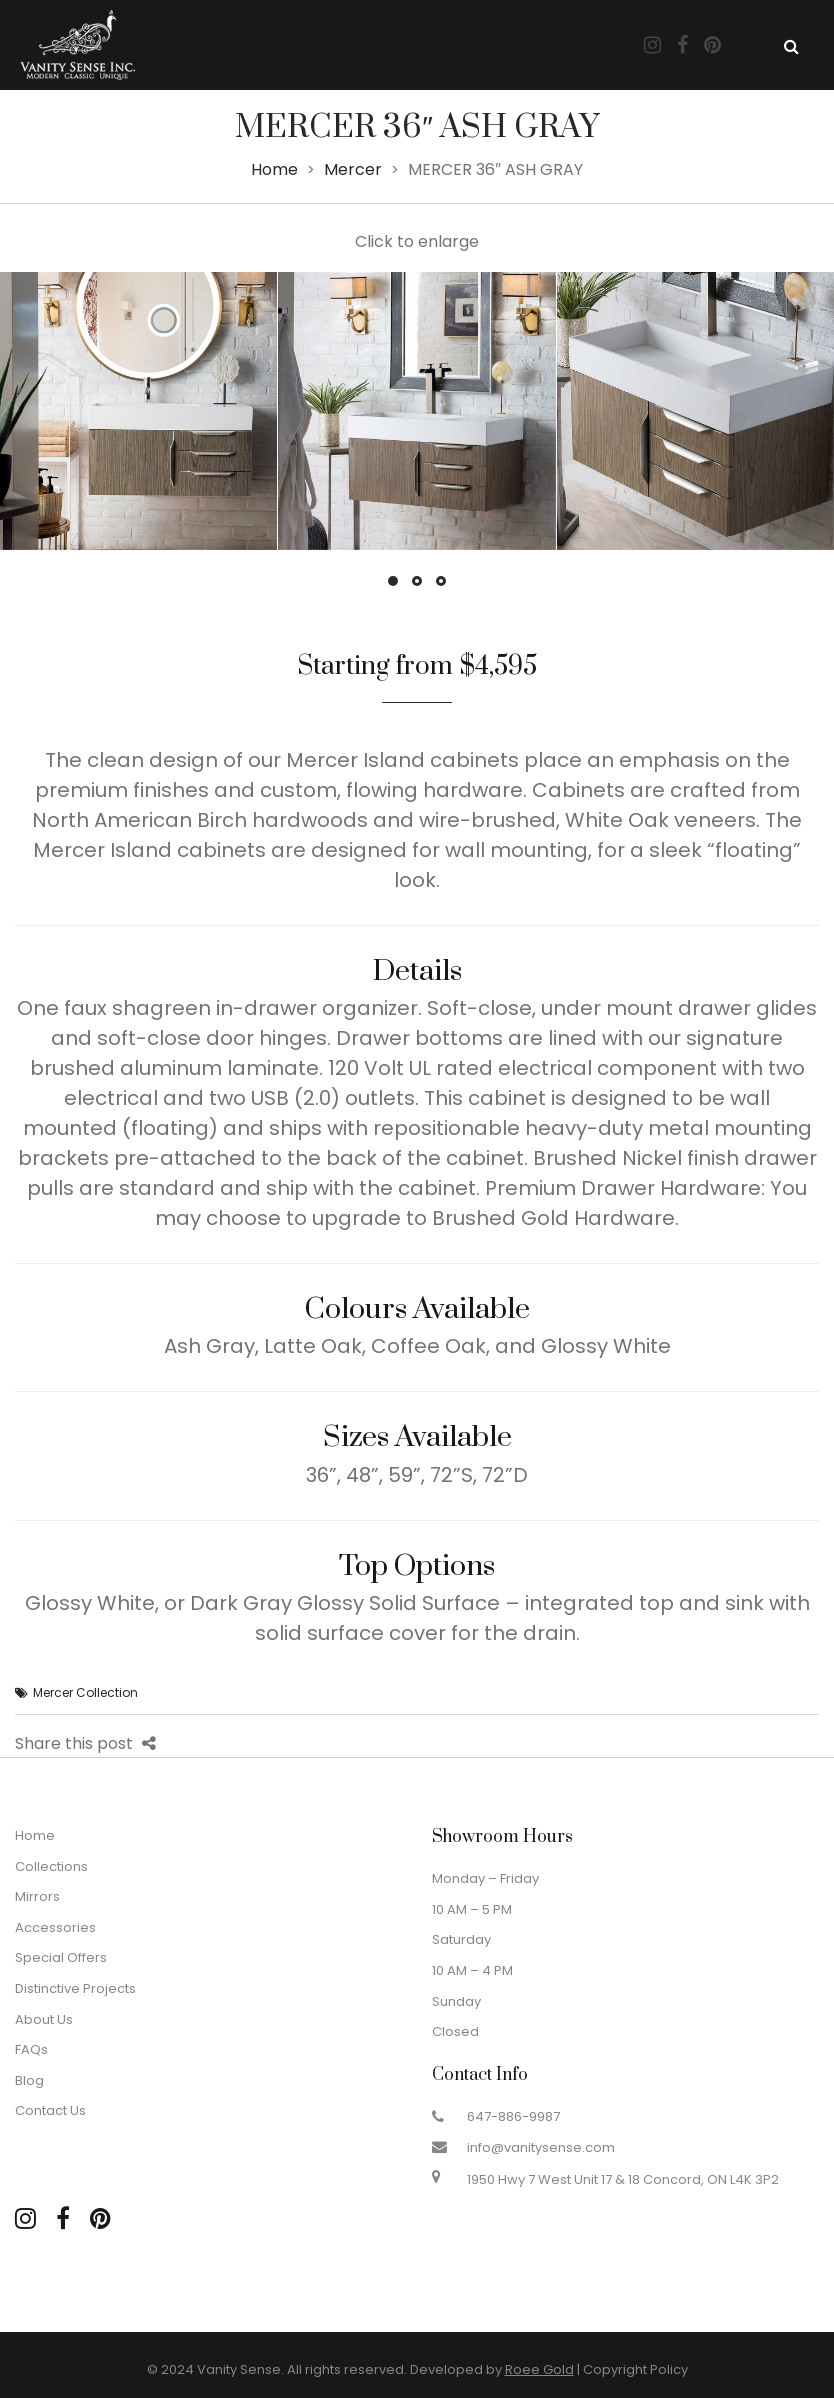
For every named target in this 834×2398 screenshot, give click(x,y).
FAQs (31, 2049)
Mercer (353, 169)
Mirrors (37, 1896)
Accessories (55, 1927)
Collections (51, 1866)
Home (274, 169)
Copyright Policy (635, 2369)
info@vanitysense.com (541, 2147)
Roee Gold (539, 2369)
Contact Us (50, 2110)
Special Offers (61, 1957)
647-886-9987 (513, 2116)
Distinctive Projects (75, 1988)
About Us (44, 2019)
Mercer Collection (85, 1692)
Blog (29, 2080)
